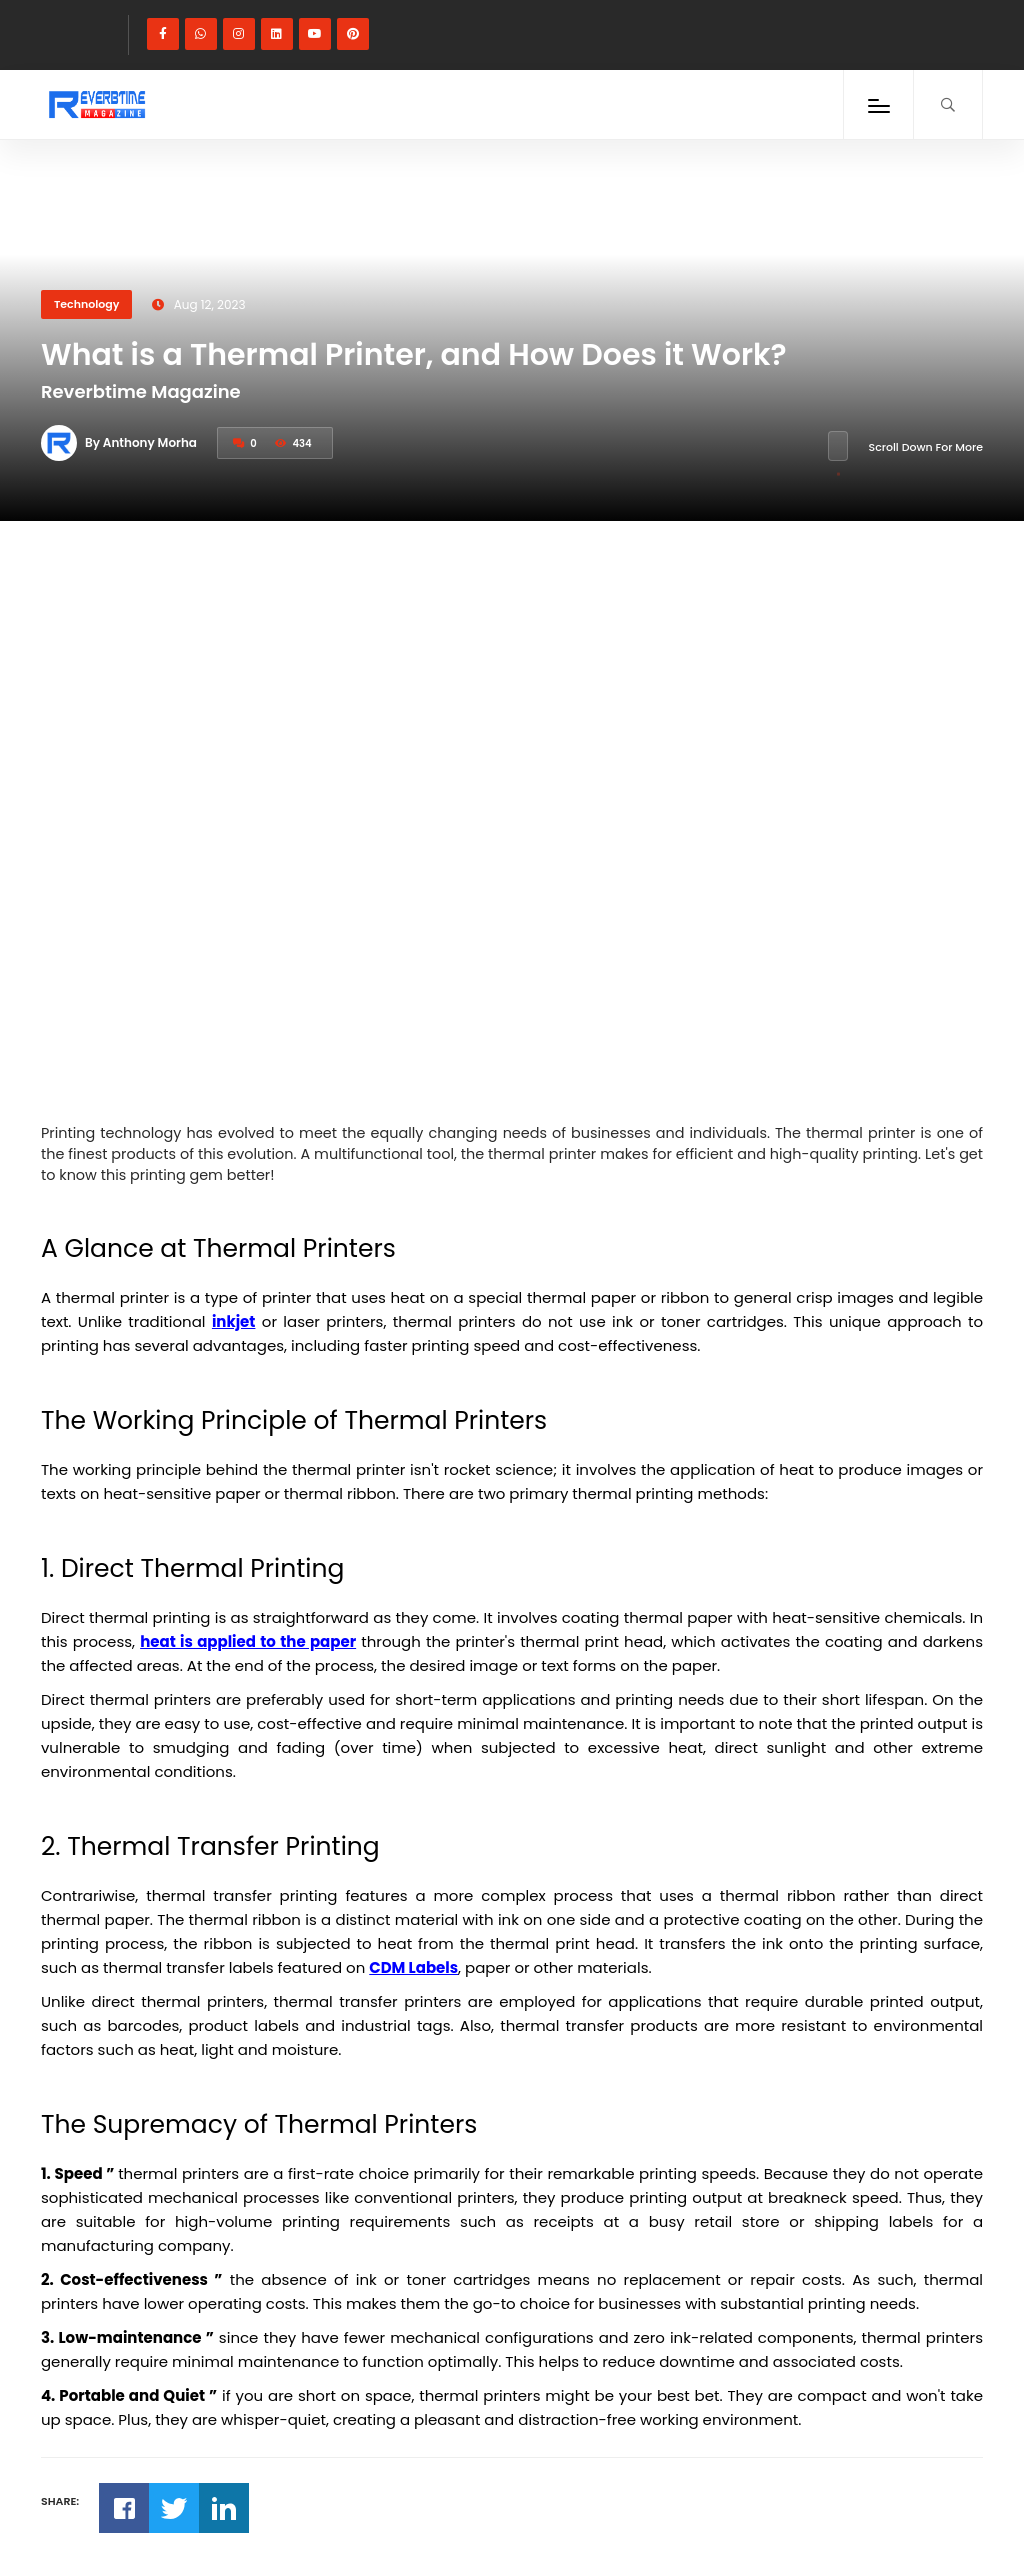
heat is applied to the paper (248, 1641)
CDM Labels (413, 1967)
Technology (87, 304)
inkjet (234, 1321)
